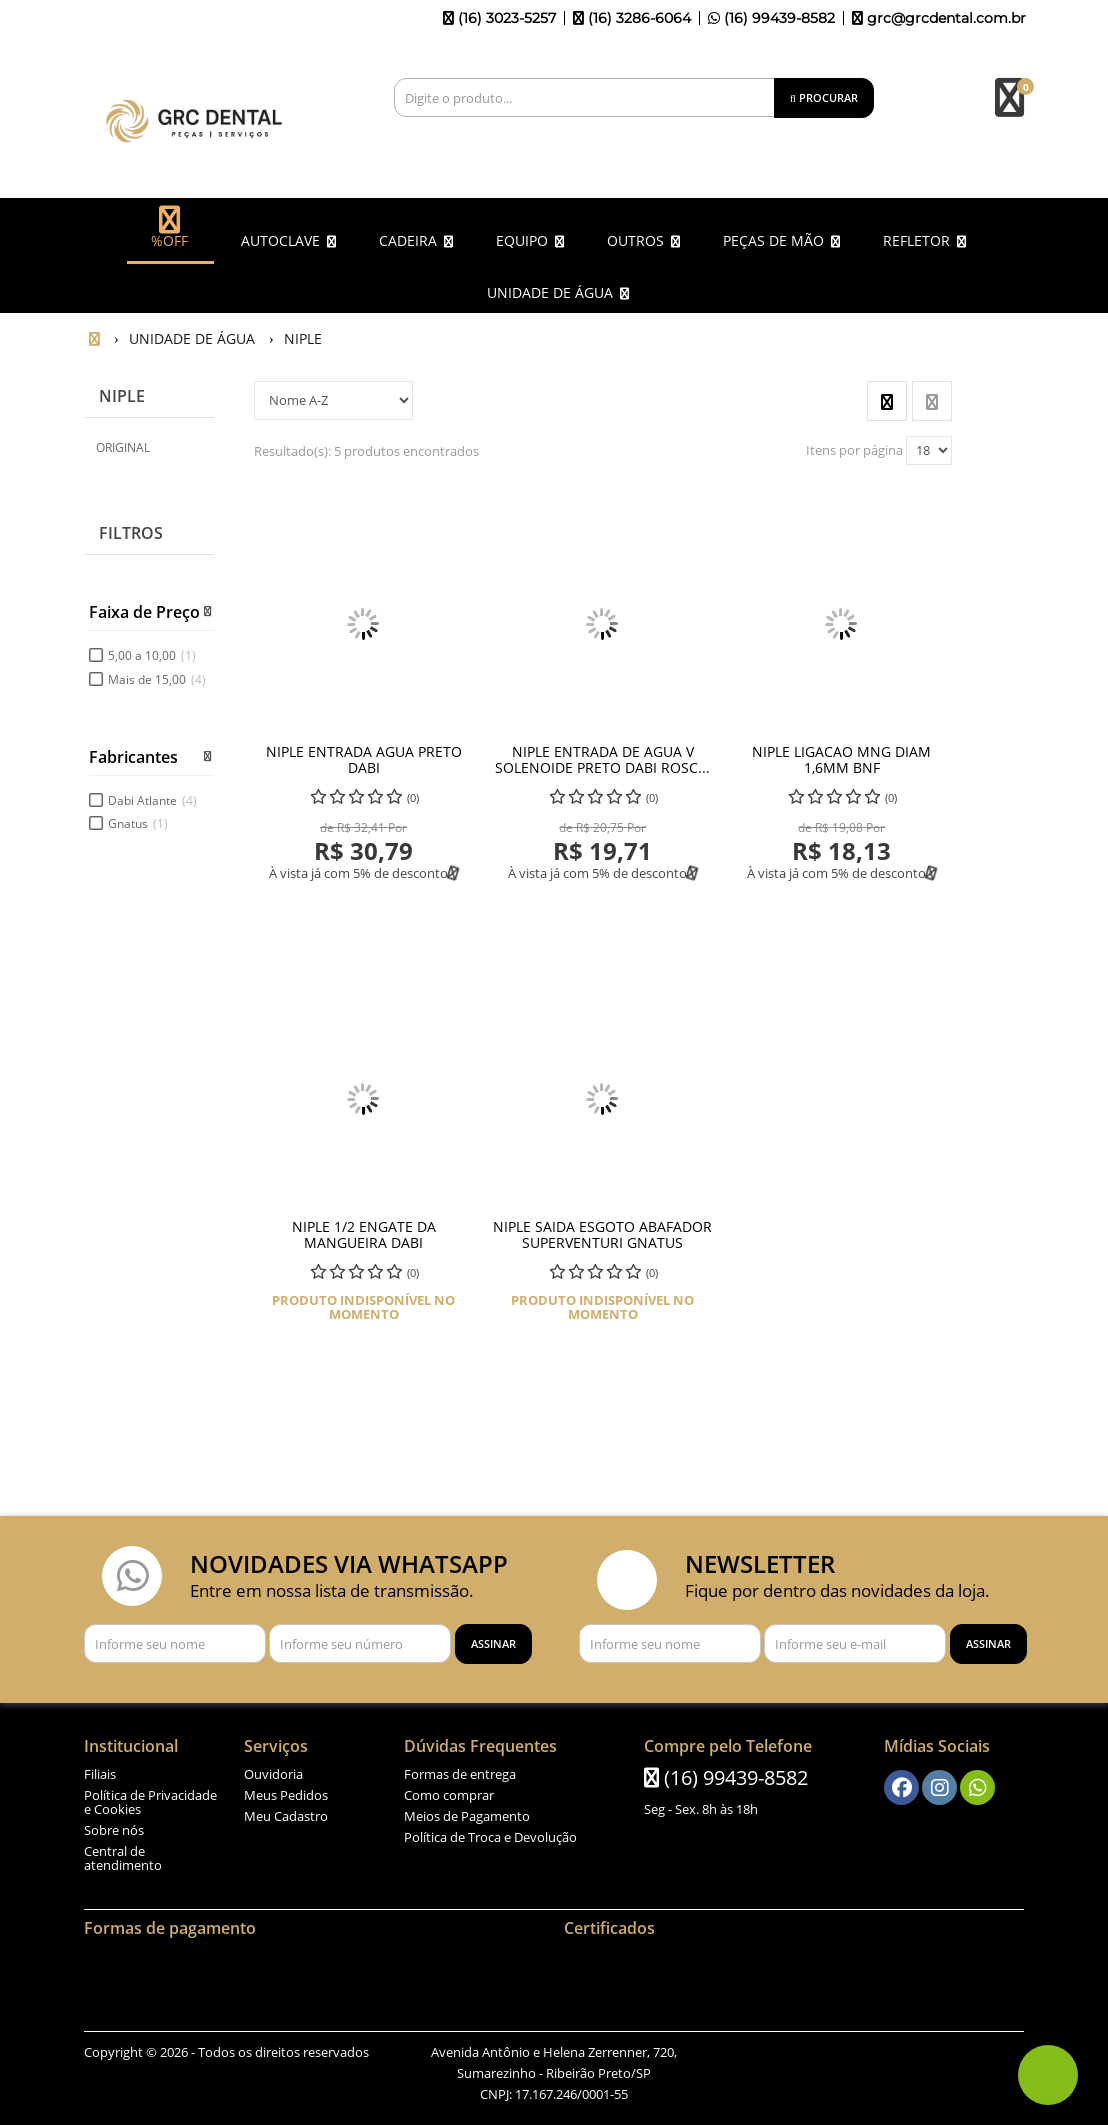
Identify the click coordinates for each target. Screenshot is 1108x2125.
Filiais (100, 1774)
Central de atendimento (123, 1858)
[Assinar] (493, 1644)
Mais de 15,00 (157, 679)
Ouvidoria (273, 1774)
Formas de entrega (460, 1774)
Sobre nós (114, 1830)
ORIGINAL (123, 447)
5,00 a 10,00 (152, 655)
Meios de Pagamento (467, 1816)
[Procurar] (824, 98)
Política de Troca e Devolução (490, 1837)
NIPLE (122, 396)
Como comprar (449, 1795)
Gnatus (138, 823)
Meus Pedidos (286, 1795)
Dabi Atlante (152, 800)
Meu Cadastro (286, 1816)
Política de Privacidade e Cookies (150, 1802)
